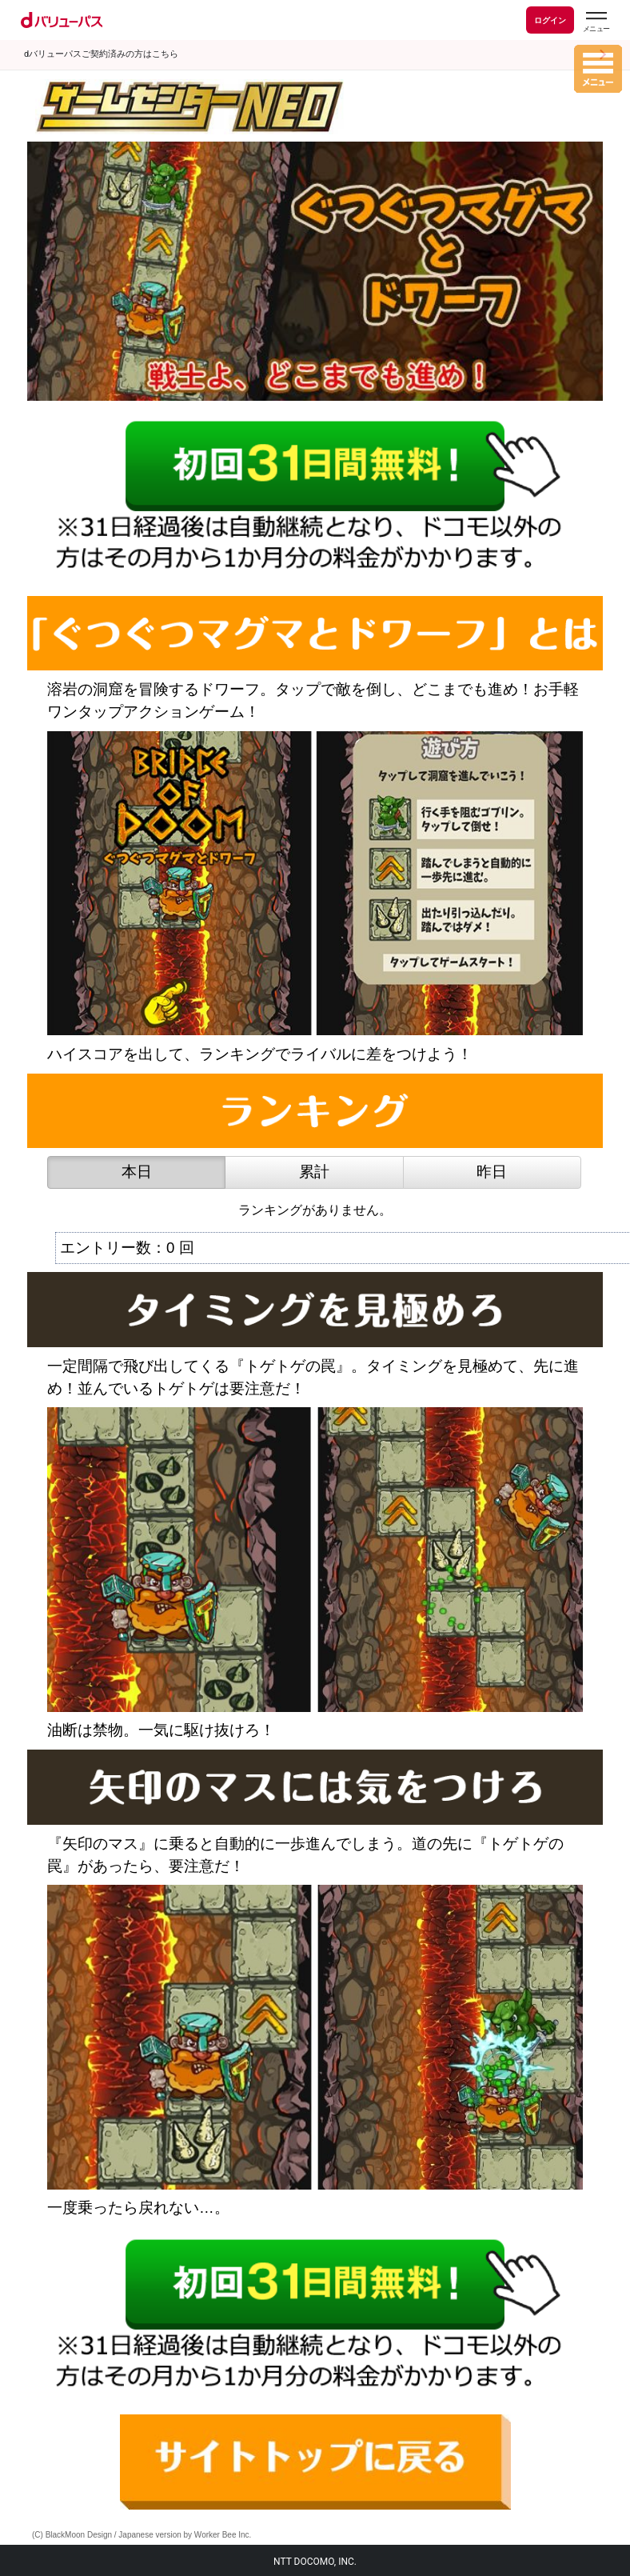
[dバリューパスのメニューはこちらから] (595, 22)
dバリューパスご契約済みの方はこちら (101, 54)
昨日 (491, 1171)
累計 (314, 1171)
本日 (137, 1171)
